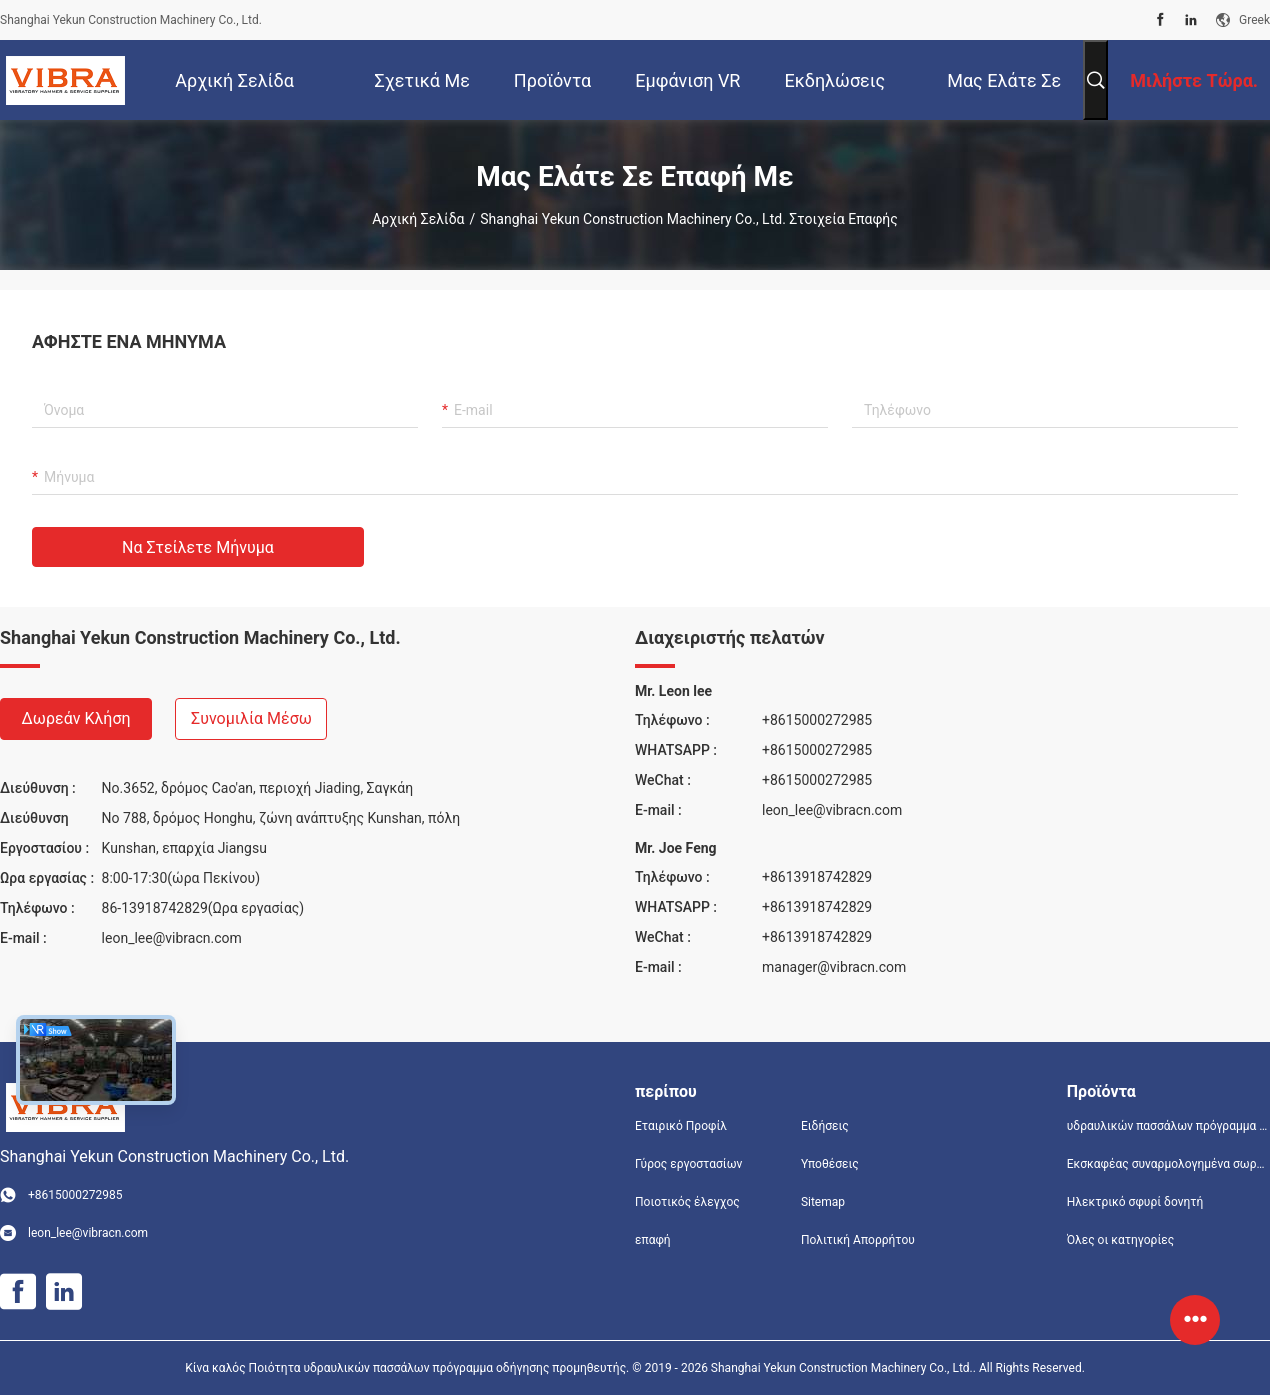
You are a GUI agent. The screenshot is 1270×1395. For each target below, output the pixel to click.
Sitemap (823, 1202)
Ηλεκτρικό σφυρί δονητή (1135, 1202)
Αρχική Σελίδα (418, 219)
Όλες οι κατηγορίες (1120, 1240)
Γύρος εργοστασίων (688, 1164)
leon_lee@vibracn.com (172, 938)
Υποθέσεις (830, 1164)
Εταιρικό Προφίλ (681, 1126)
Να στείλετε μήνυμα (198, 547)
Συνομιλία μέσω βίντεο (251, 724)
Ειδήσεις (825, 1126)
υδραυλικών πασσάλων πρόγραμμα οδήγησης (1168, 1126)
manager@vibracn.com (834, 967)
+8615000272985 (817, 720)
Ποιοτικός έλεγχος (687, 1202)
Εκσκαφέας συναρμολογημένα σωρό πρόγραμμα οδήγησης (1168, 1164)
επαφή (653, 1240)
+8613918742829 (817, 877)
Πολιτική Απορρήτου (858, 1240)
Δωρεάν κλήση (75, 718)
